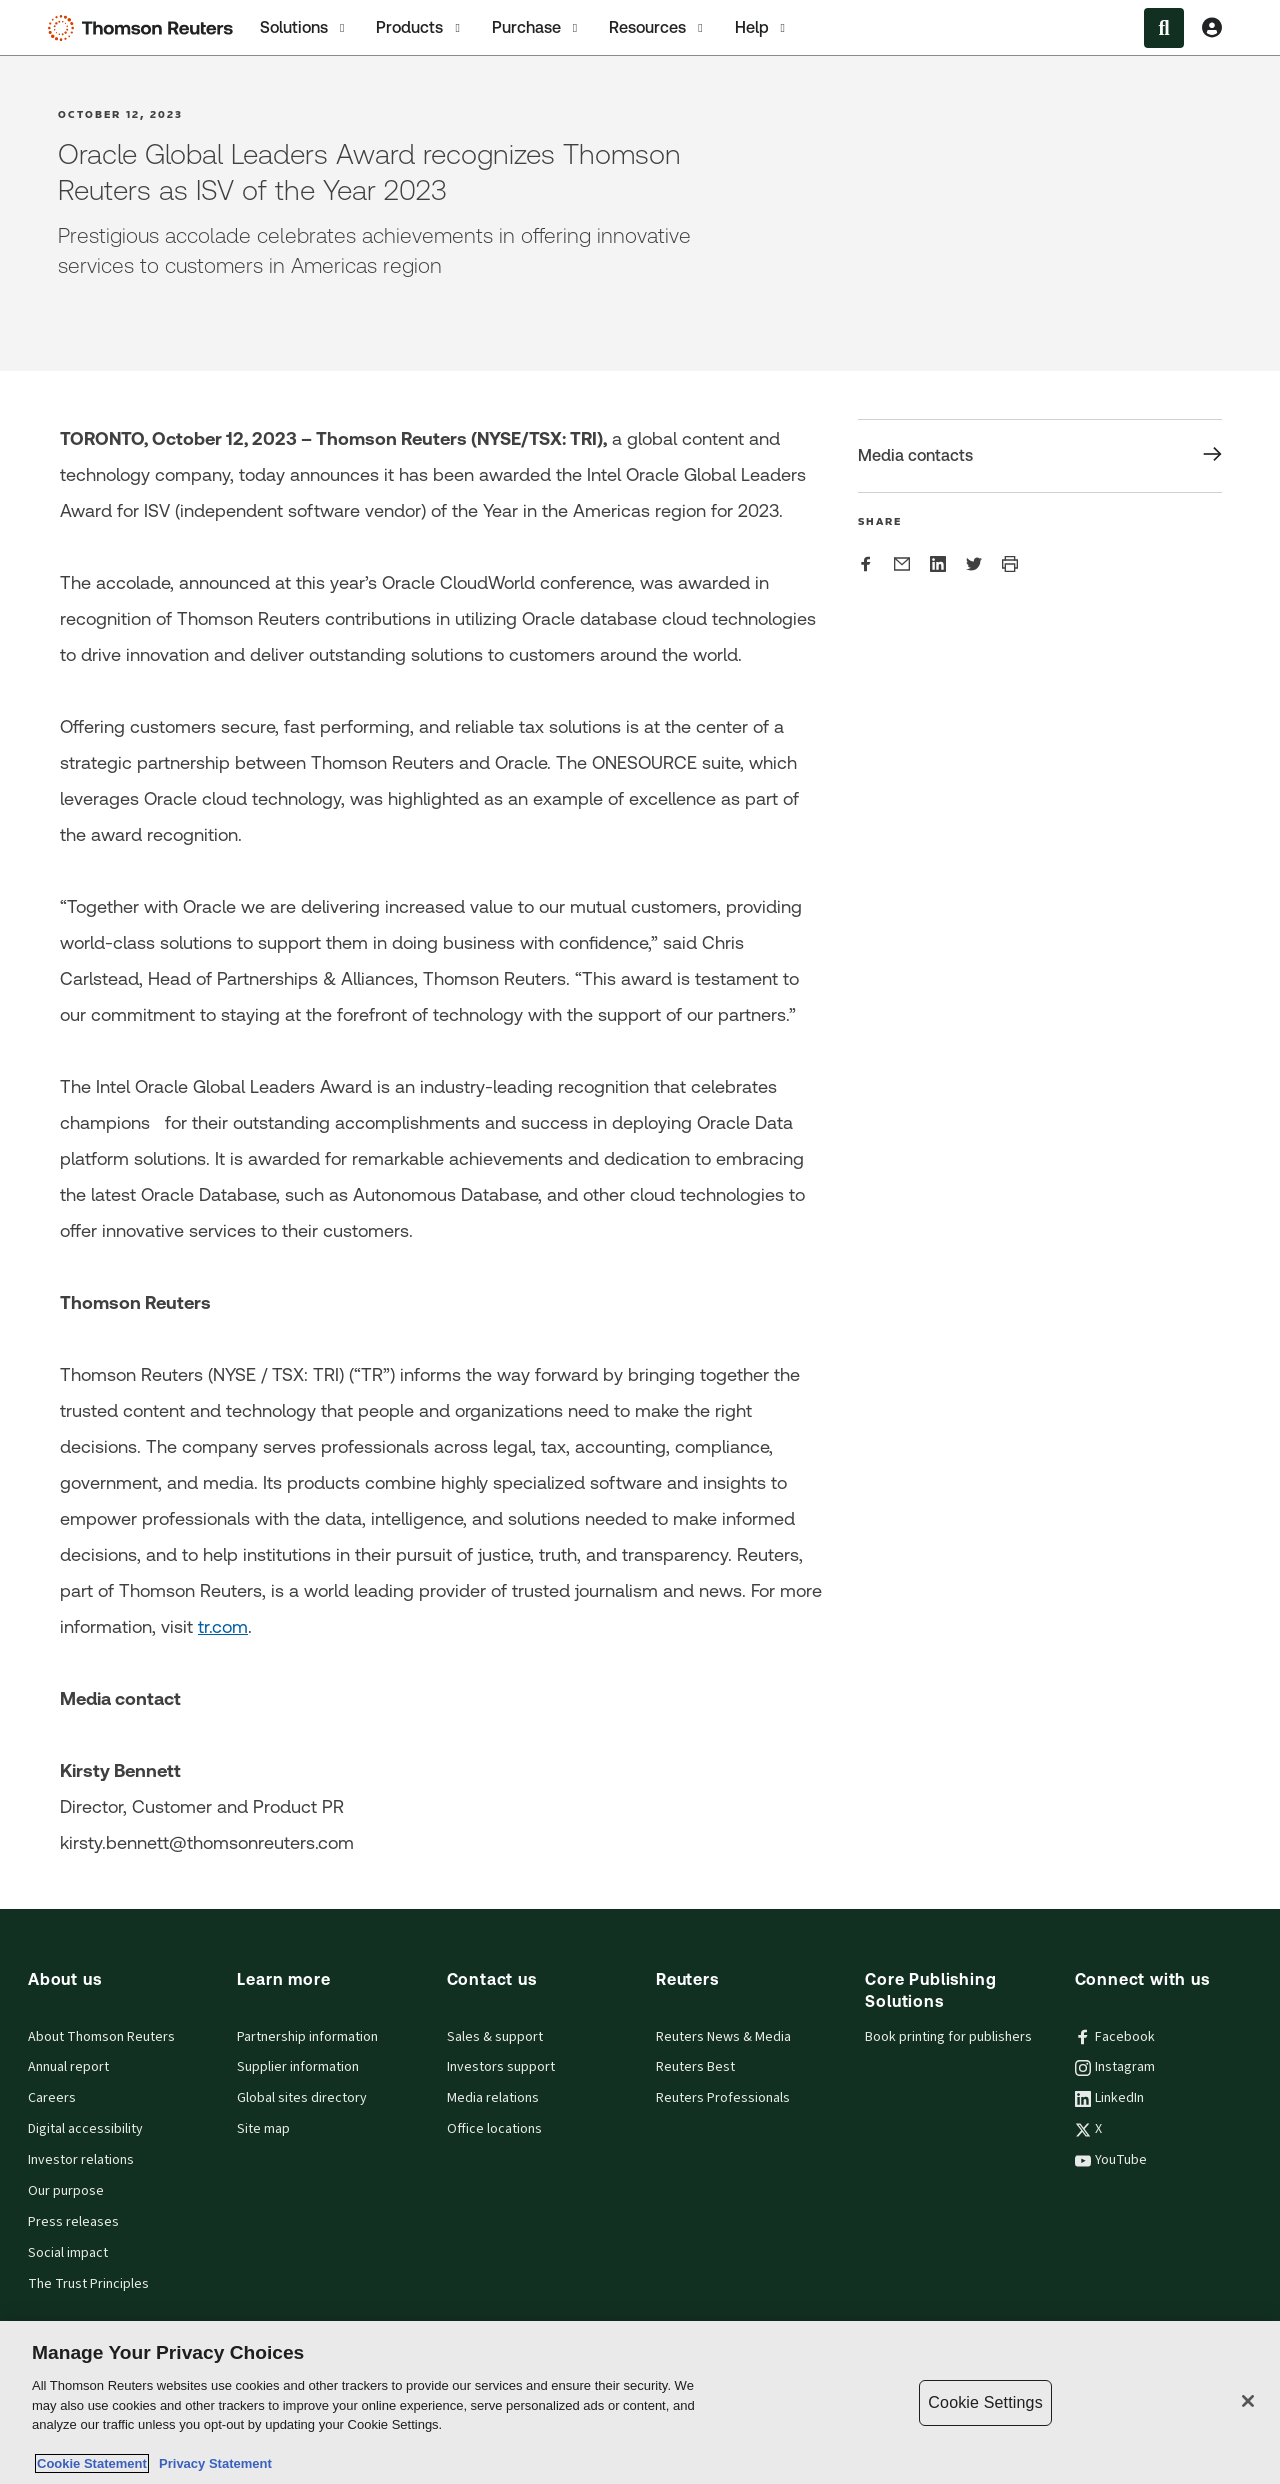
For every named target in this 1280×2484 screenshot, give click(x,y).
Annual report (68, 2067)
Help (762, 28)
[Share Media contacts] (1040, 456)
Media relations (493, 2098)
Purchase (536, 28)
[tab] (304, 27)
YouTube (1111, 2160)
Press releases (73, 2222)
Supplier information (298, 2067)
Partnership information (307, 2037)
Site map (263, 2129)
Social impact (68, 2253)
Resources (657, 28)
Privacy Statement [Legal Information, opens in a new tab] (212, 2463)
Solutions (304, 28)
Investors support (501, 2067)
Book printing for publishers (948, 2037)
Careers (52, 2098)
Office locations (494, 2129)
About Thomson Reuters (101, 2037)
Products (419, 28)
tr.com (223, 1626)
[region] (640, 2402)
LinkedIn (1109, 2098)
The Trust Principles (88, 2284)
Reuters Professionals (723, 2098)
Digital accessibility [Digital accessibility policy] (85, 2129)
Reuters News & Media (723, 2037)
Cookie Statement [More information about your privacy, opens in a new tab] (92, 2463)
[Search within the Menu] (1164, 28)
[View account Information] (1212, 28)
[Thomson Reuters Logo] (145, 28)
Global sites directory (302, 2098)
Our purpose (66, 2191)
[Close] (1248, 2401)
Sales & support (495, 2037)
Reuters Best (695, 2067)
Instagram (1115, 2067)
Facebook (1115, 2037)
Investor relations (81, 2160)
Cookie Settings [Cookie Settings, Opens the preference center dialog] (985, 2402)
